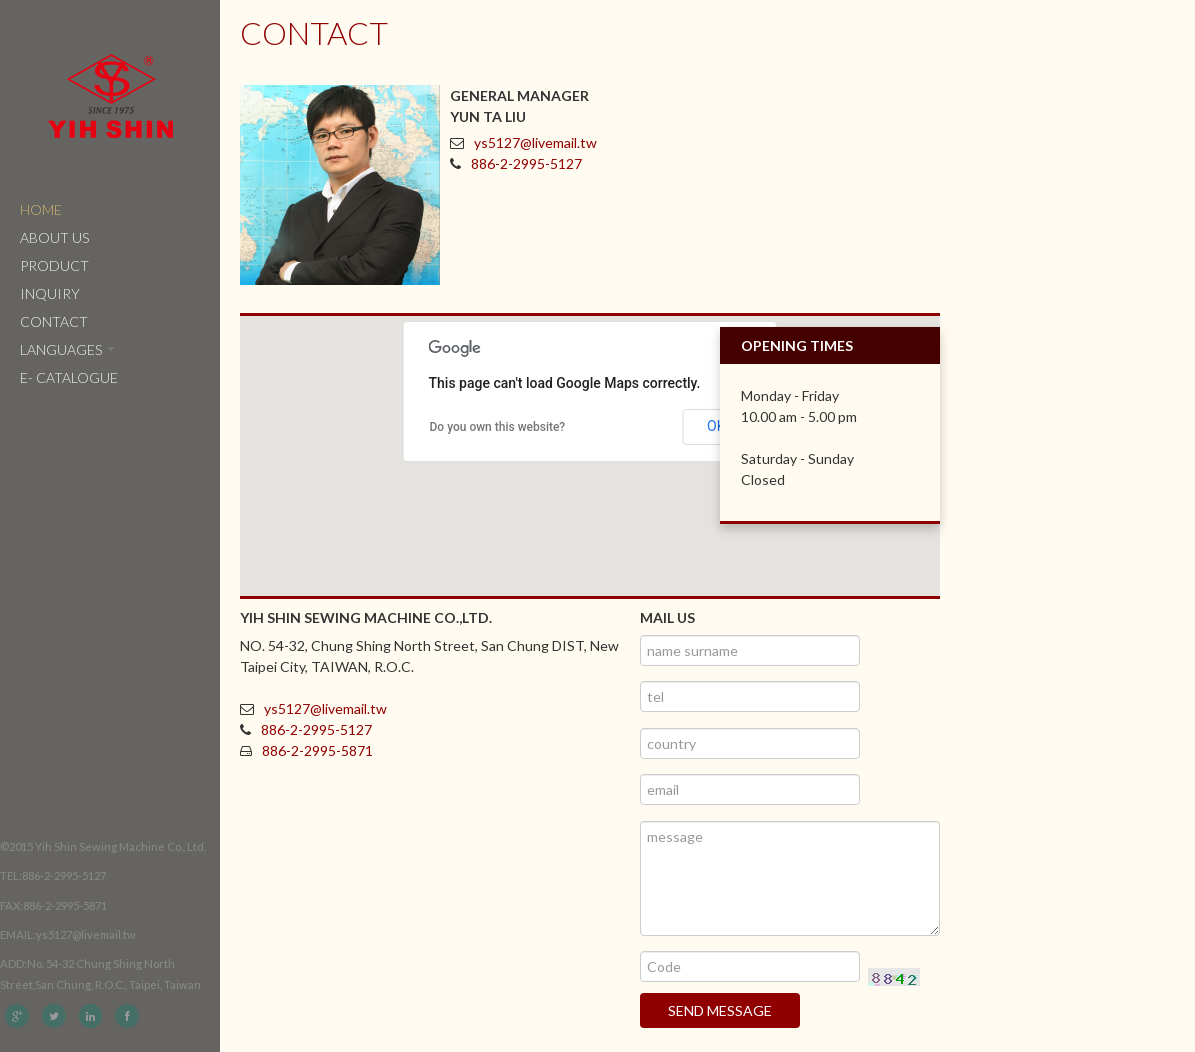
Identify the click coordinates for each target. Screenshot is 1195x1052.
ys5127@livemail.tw (535, 142)
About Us (54, 237)
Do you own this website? (498, 427)
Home (41, 209)
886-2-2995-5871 (317, 750)
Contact (54, 321)
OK (716, 426)
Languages (67, 349)
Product (54, 265)
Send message (720, 1010)
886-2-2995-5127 (526, 163)
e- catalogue (69, 377)
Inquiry (50, 293)
